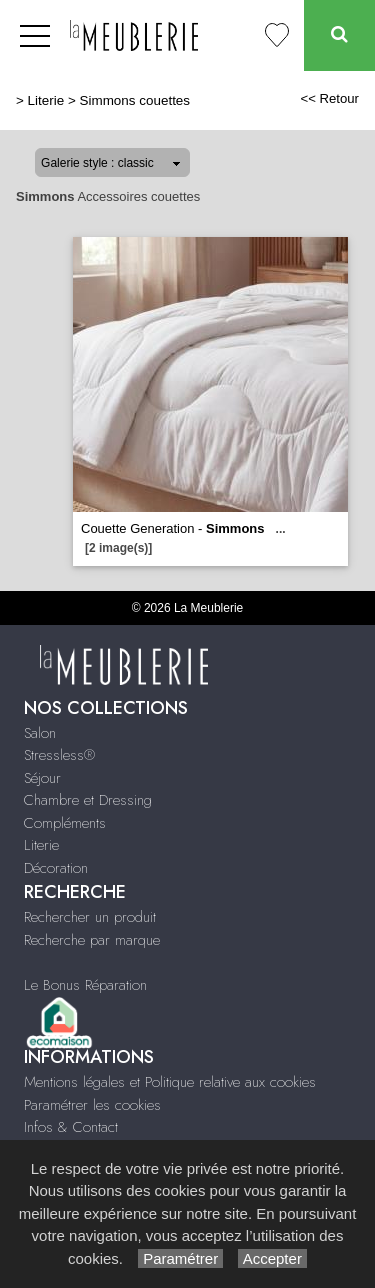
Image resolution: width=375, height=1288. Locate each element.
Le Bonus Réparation (85, 985)
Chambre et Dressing (88, 800)
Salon (40, 733)
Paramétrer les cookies (92, 1105)
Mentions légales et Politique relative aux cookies (170, 1082)
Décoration (56, 868)
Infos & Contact (71, 1127)
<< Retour (329, 98)
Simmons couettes (135, 100)
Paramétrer (180, 1258)
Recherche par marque (92, 940)
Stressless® (59, 755)
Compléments (65, 823)
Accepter (272, 1258)
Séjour (42, 778)
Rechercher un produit (90, 917)
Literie (46, 100)
